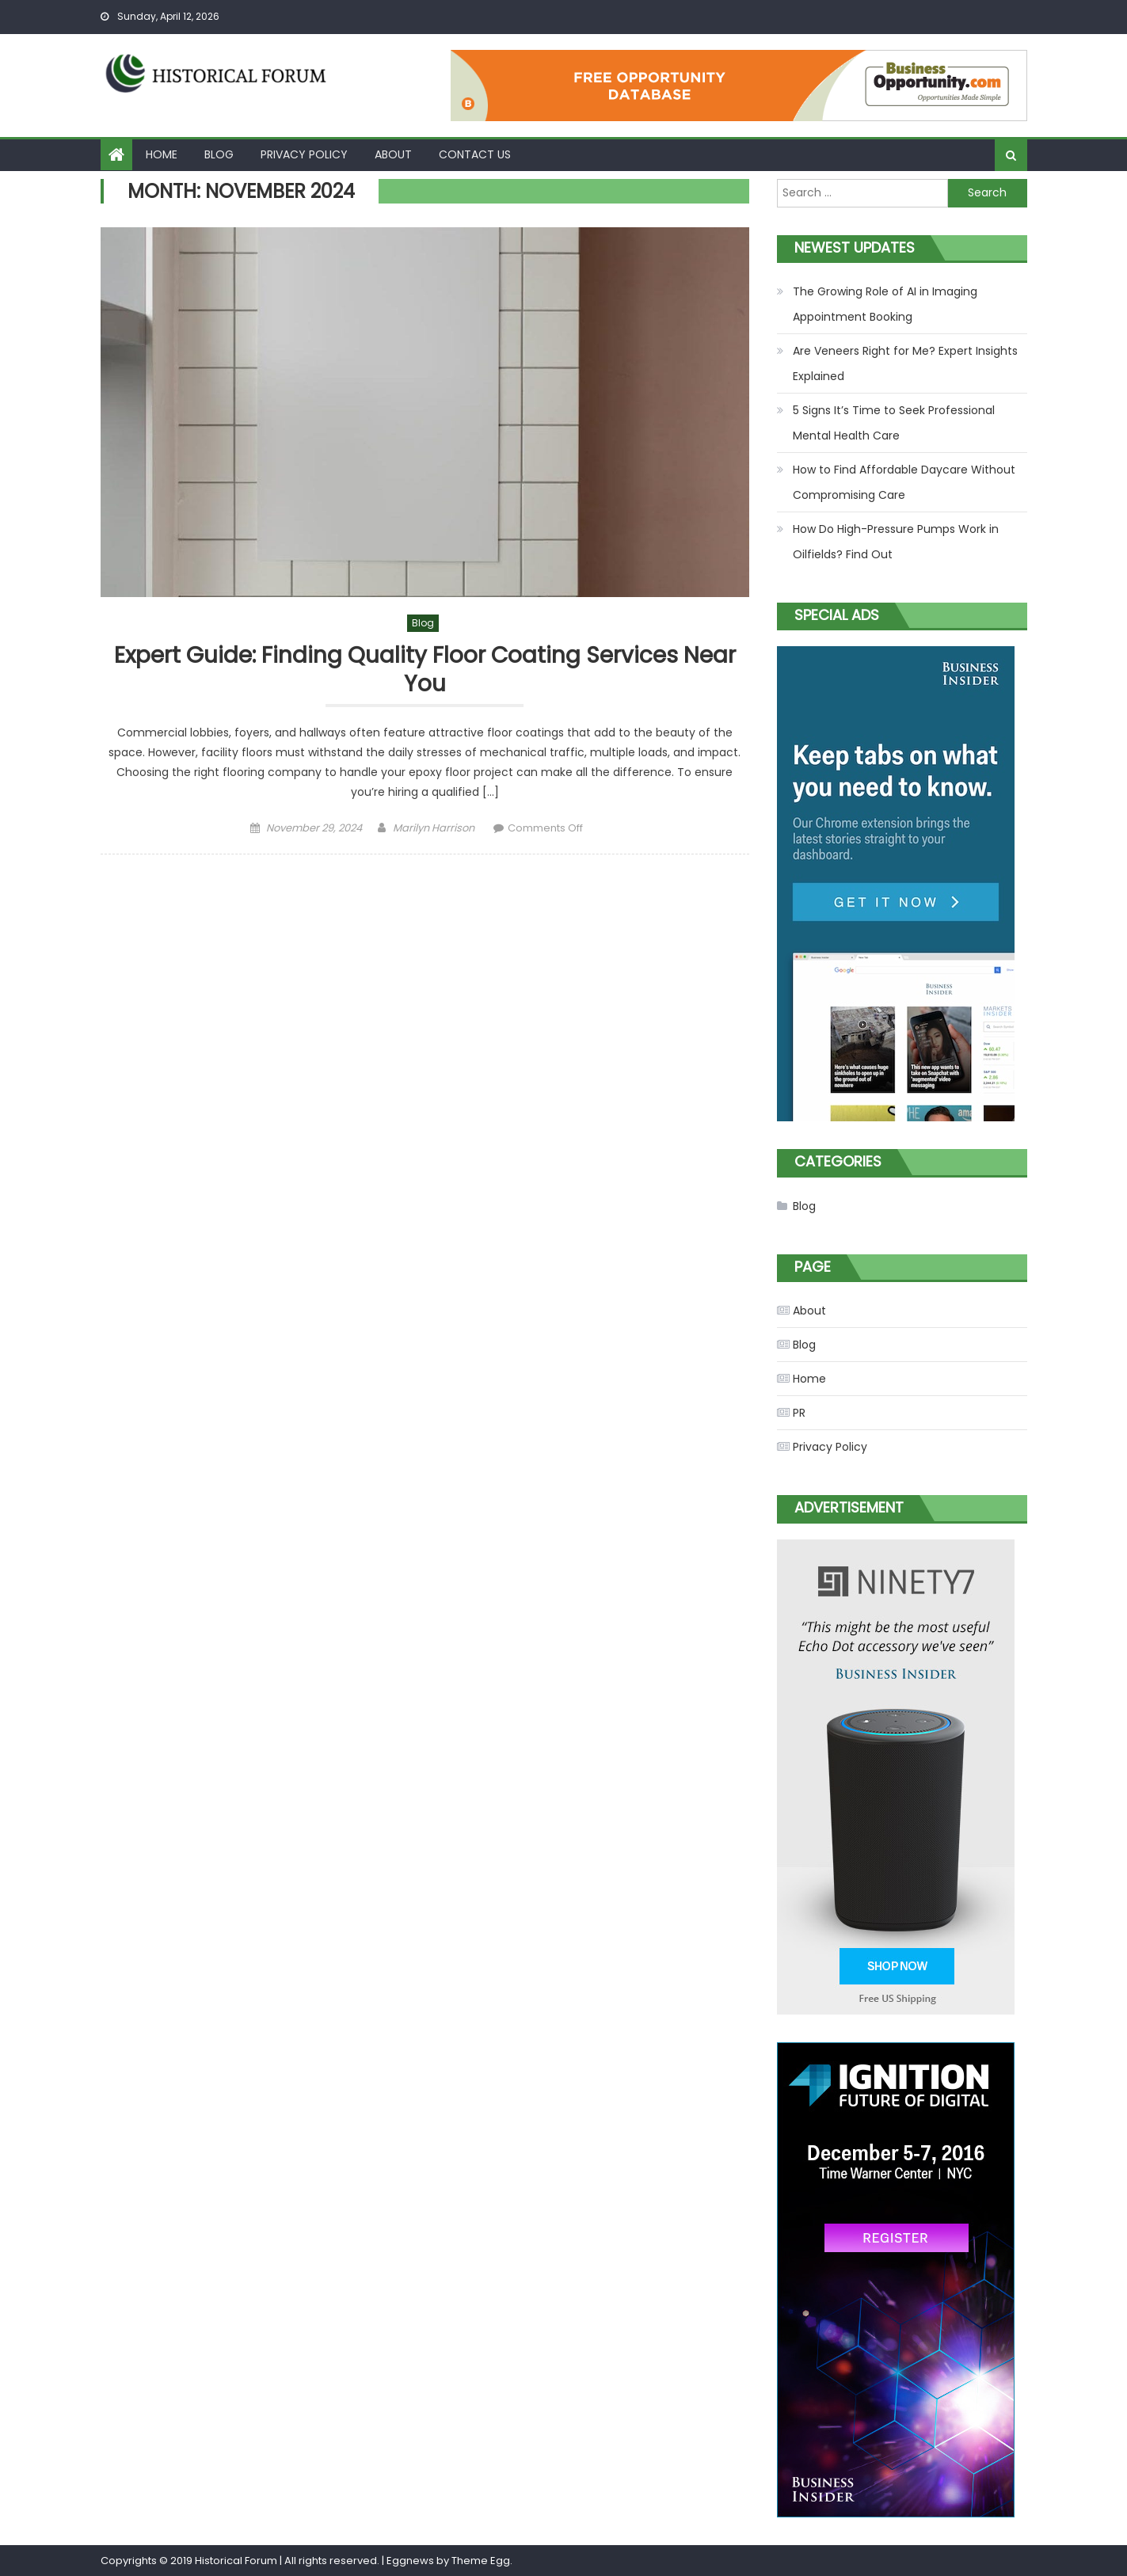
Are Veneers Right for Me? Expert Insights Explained (905, 363)
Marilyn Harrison (433, 827)
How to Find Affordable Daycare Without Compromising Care (904, 482)
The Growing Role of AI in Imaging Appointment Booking (885, 304)
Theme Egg (480, 2560)
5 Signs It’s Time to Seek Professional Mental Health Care (894, 422)
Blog (219, 154)
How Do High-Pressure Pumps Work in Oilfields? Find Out (896, 541)
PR (799, 1413)
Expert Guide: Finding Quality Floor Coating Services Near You (425, 670)
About (393, 154)
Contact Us (475, 154)
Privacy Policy (304, 154)
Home (161, 154)
